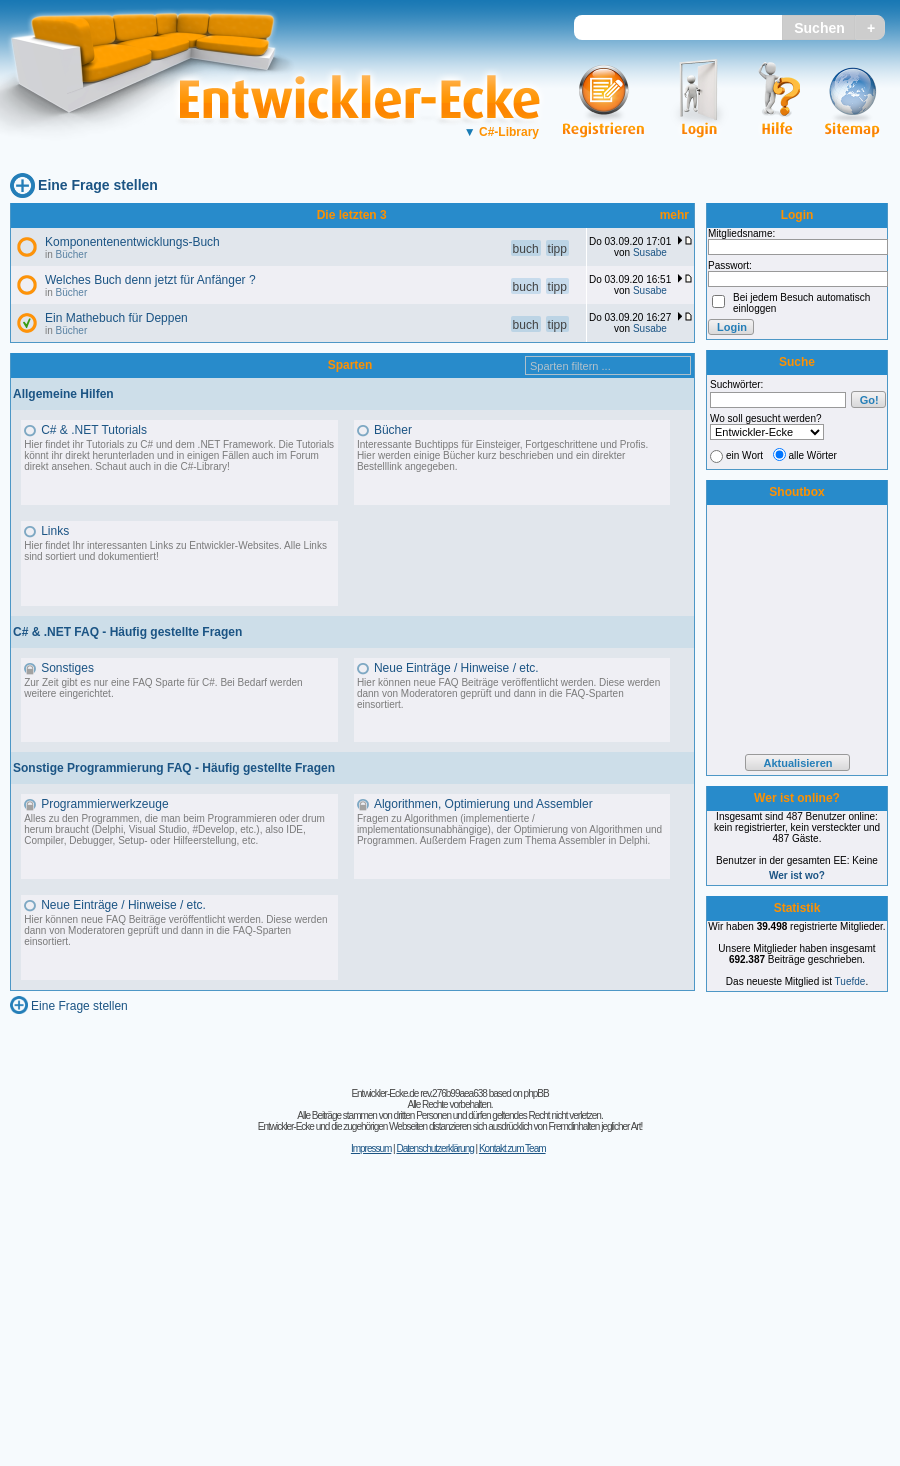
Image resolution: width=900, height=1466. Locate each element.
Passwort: (730, 265)
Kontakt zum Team (512, 1148)
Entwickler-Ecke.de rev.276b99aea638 (418, 1093)
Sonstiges (67, 668)
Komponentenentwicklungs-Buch (132, 242)
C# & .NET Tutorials (94, 430)
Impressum (371, 1148)
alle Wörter (813, 455)
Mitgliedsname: (741, 233)
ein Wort (744, 455)
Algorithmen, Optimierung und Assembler (483, 804)
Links (55, 531)
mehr (674, 215)
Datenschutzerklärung (434, 1148)
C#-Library (501, 132)
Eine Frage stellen (98, 185)
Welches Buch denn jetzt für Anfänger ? (150, 280)
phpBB (536, 1093)
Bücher (72, 254)
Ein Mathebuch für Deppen (116, 318)
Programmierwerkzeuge (104, 804)
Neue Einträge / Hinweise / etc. (456, 668)
